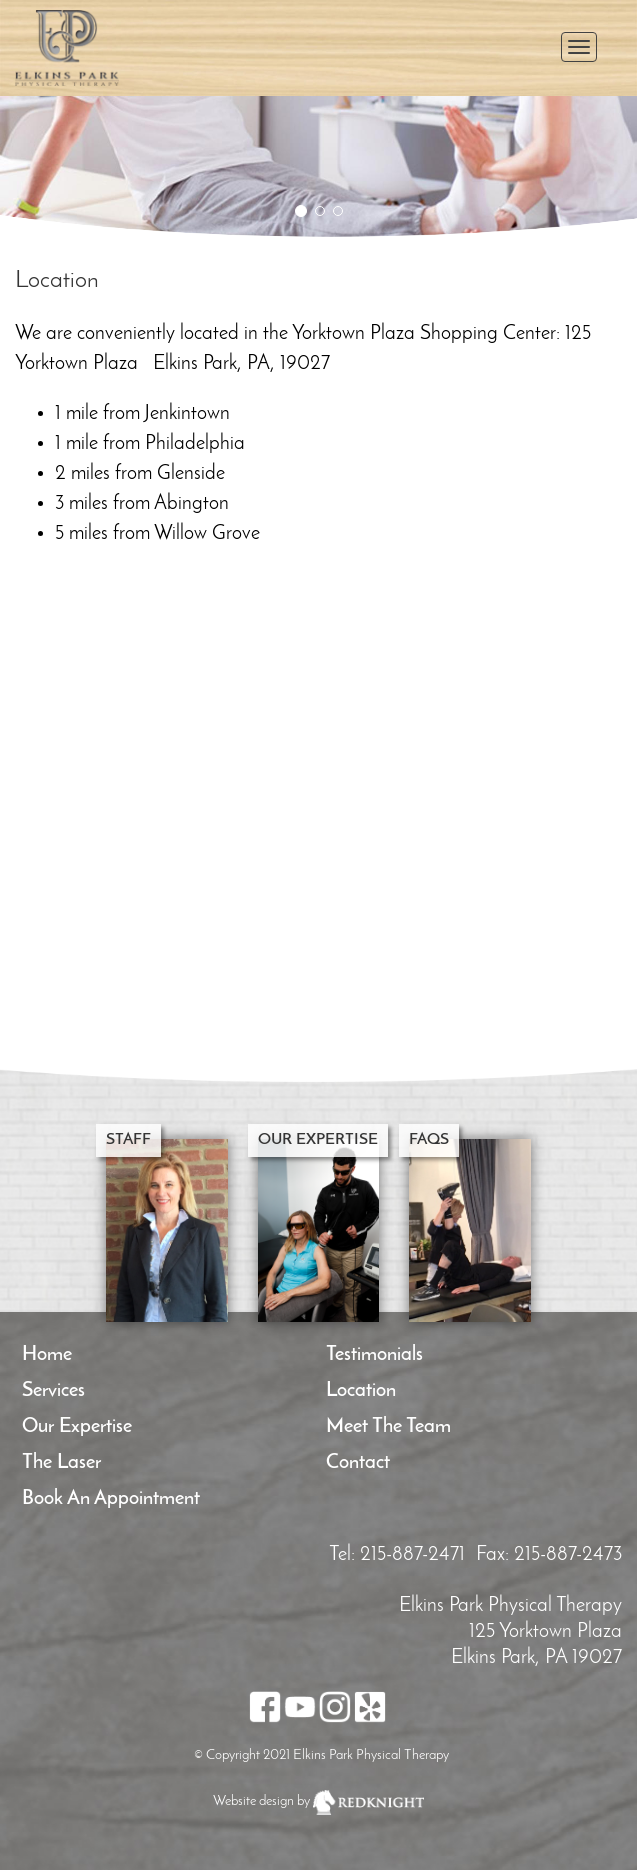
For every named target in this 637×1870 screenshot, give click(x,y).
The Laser (61, 1463)
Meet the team (388, 1427)
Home (47, 1355)
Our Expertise (77, 1427)
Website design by (261, 1801)
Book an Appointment (111, 1499)
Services (53, 1391)
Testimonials (374, 1355)
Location (361, 1391)
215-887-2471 (412, 1555)
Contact (358, 1463)
